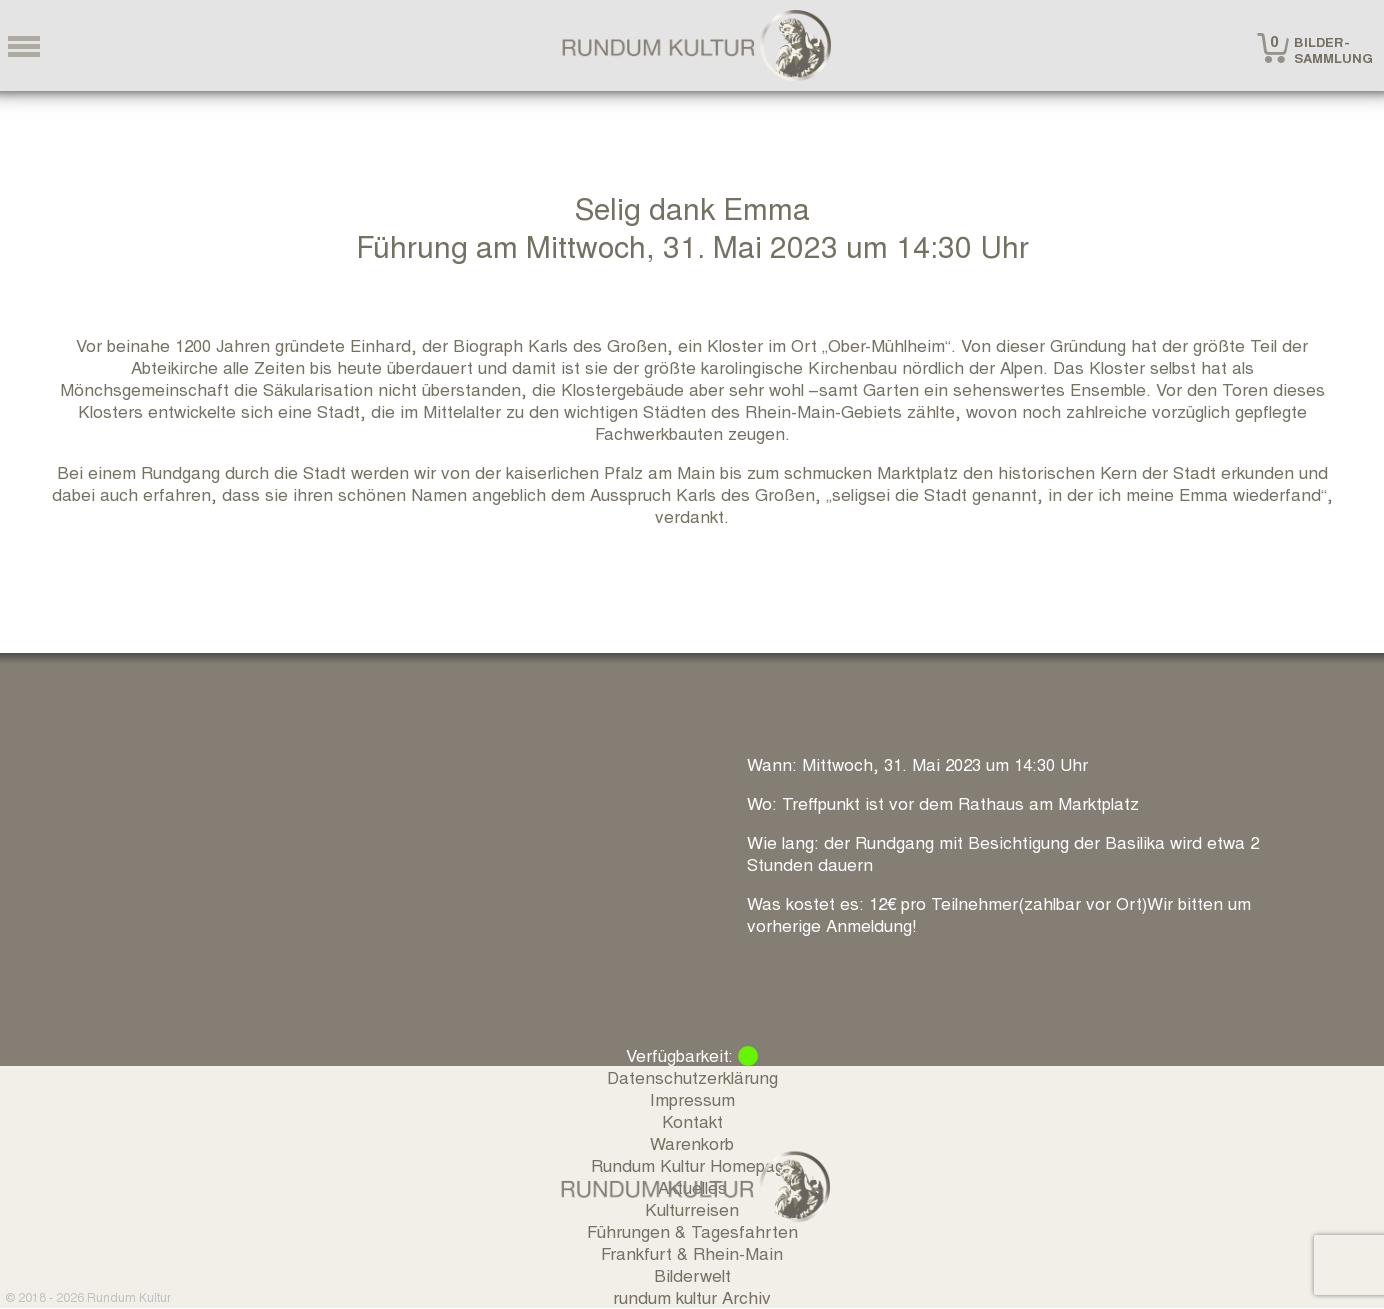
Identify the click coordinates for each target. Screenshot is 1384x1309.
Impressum (692, 1098)
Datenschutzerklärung (692, 1076)
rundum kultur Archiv (692, 1296)
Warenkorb (692, 1142)
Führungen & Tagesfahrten (692, 1230)
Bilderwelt (692, 1274)
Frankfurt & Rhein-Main (692, 1252)
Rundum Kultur (129, 1296)
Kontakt (692, 1120)
